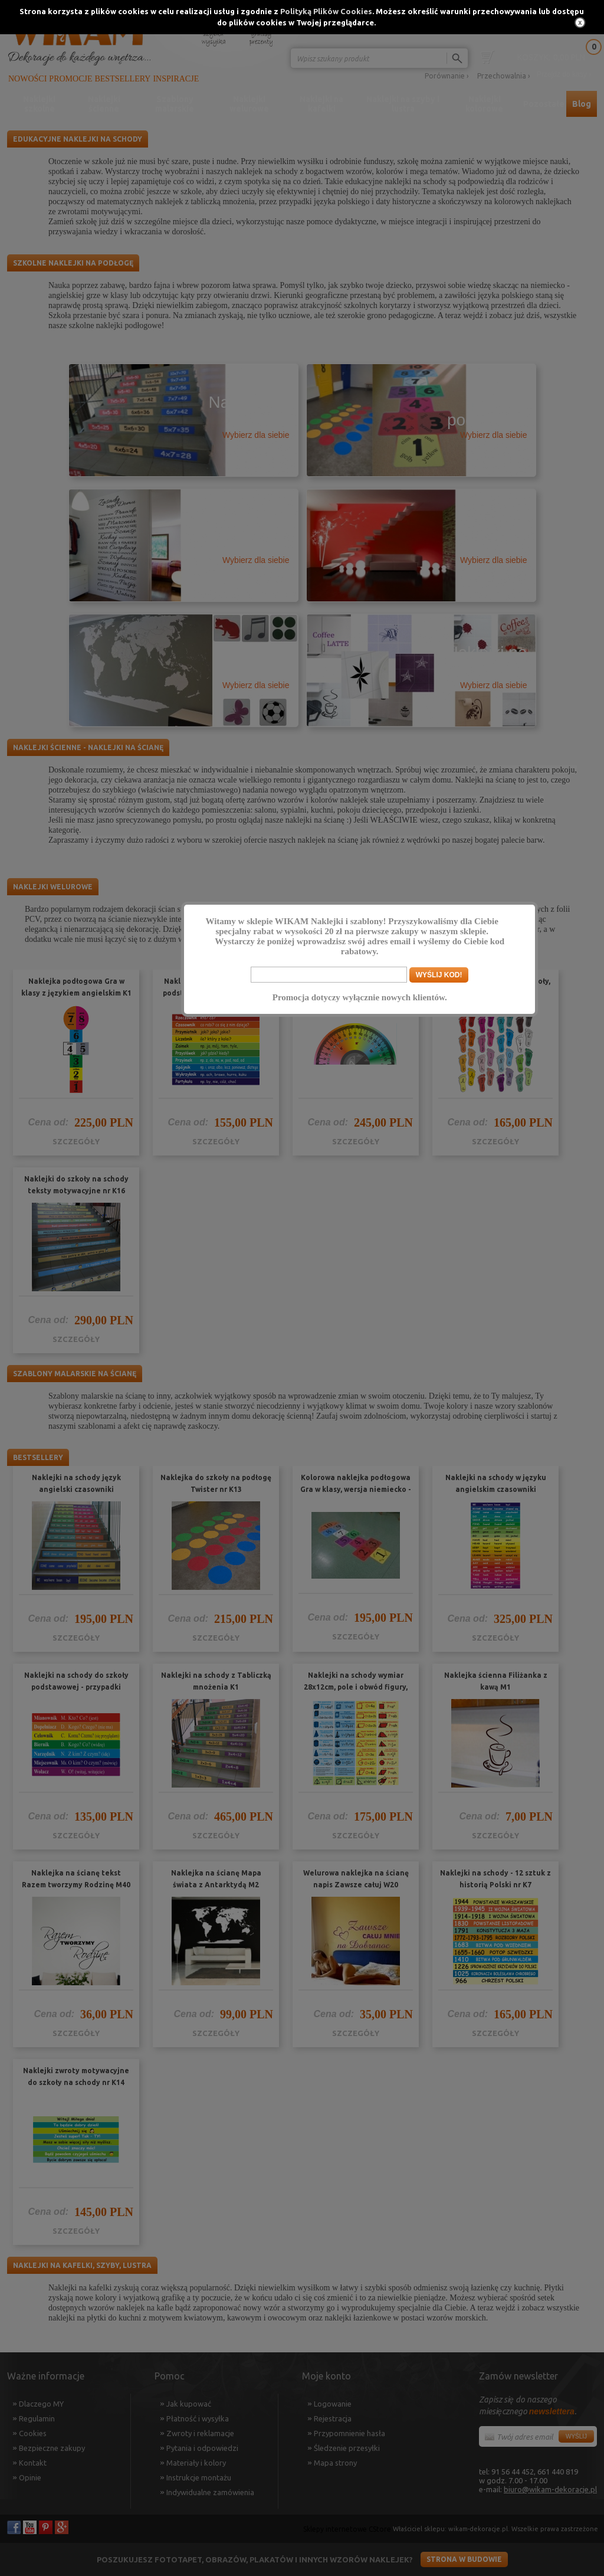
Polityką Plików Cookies (326, 11)
